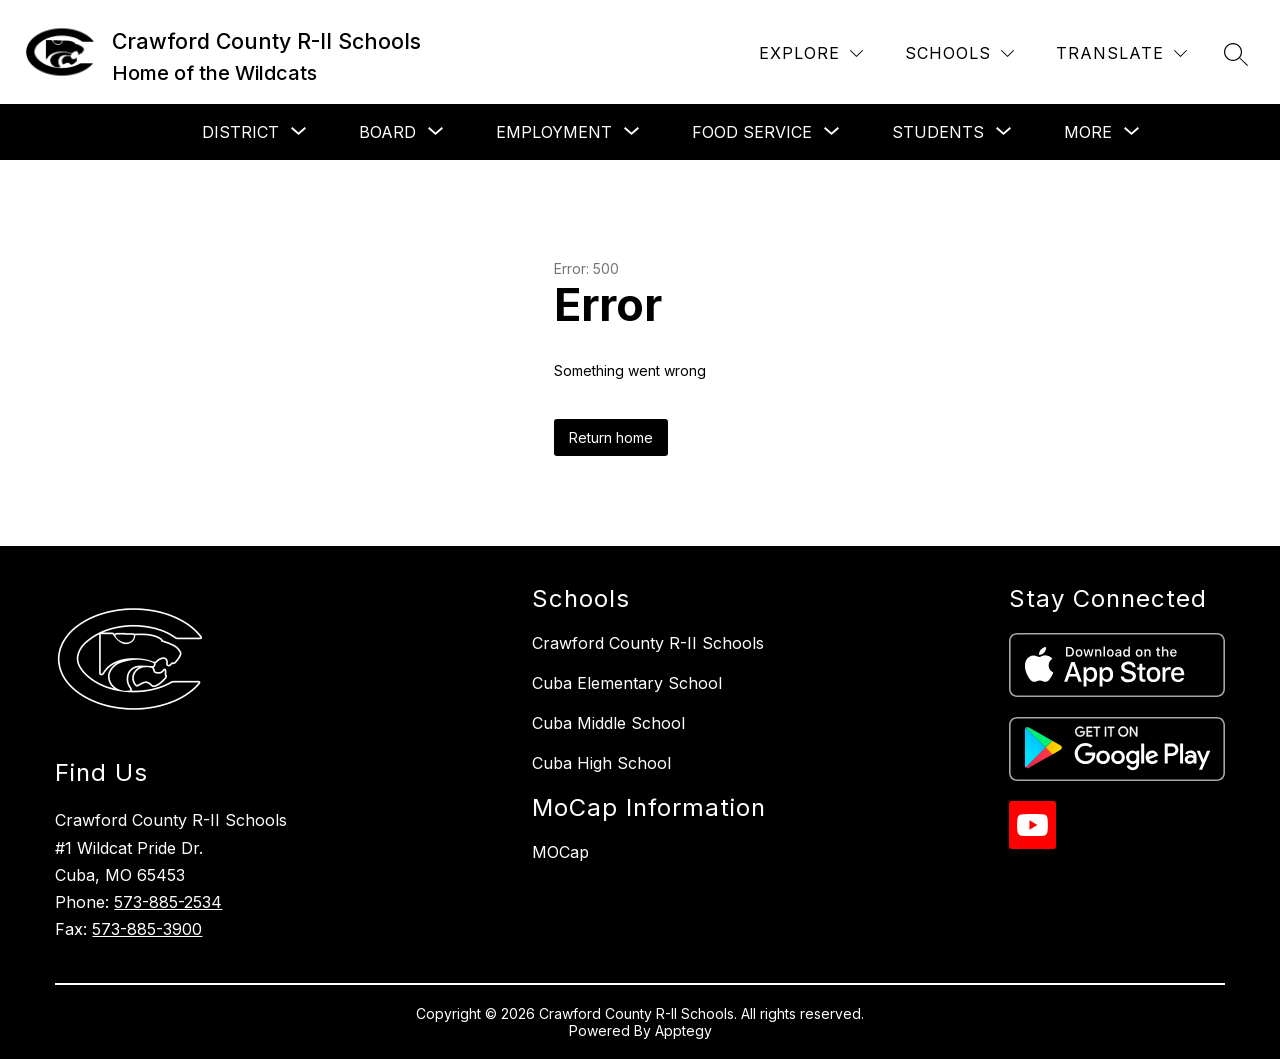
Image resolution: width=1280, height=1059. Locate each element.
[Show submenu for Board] (387, 132)
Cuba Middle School (608, 723)
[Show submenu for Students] (938, 132)
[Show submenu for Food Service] (752, 132)
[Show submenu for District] (240, 132)
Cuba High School (601, 763)
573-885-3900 (147, 929)
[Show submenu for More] (1088, 132)
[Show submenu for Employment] (554, 132)
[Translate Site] (1121, 53)
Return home (611, 437)
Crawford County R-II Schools (648, 643)
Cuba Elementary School (627, 683)
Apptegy (683, 1030)
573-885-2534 (168, 902)
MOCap (560, 852)
